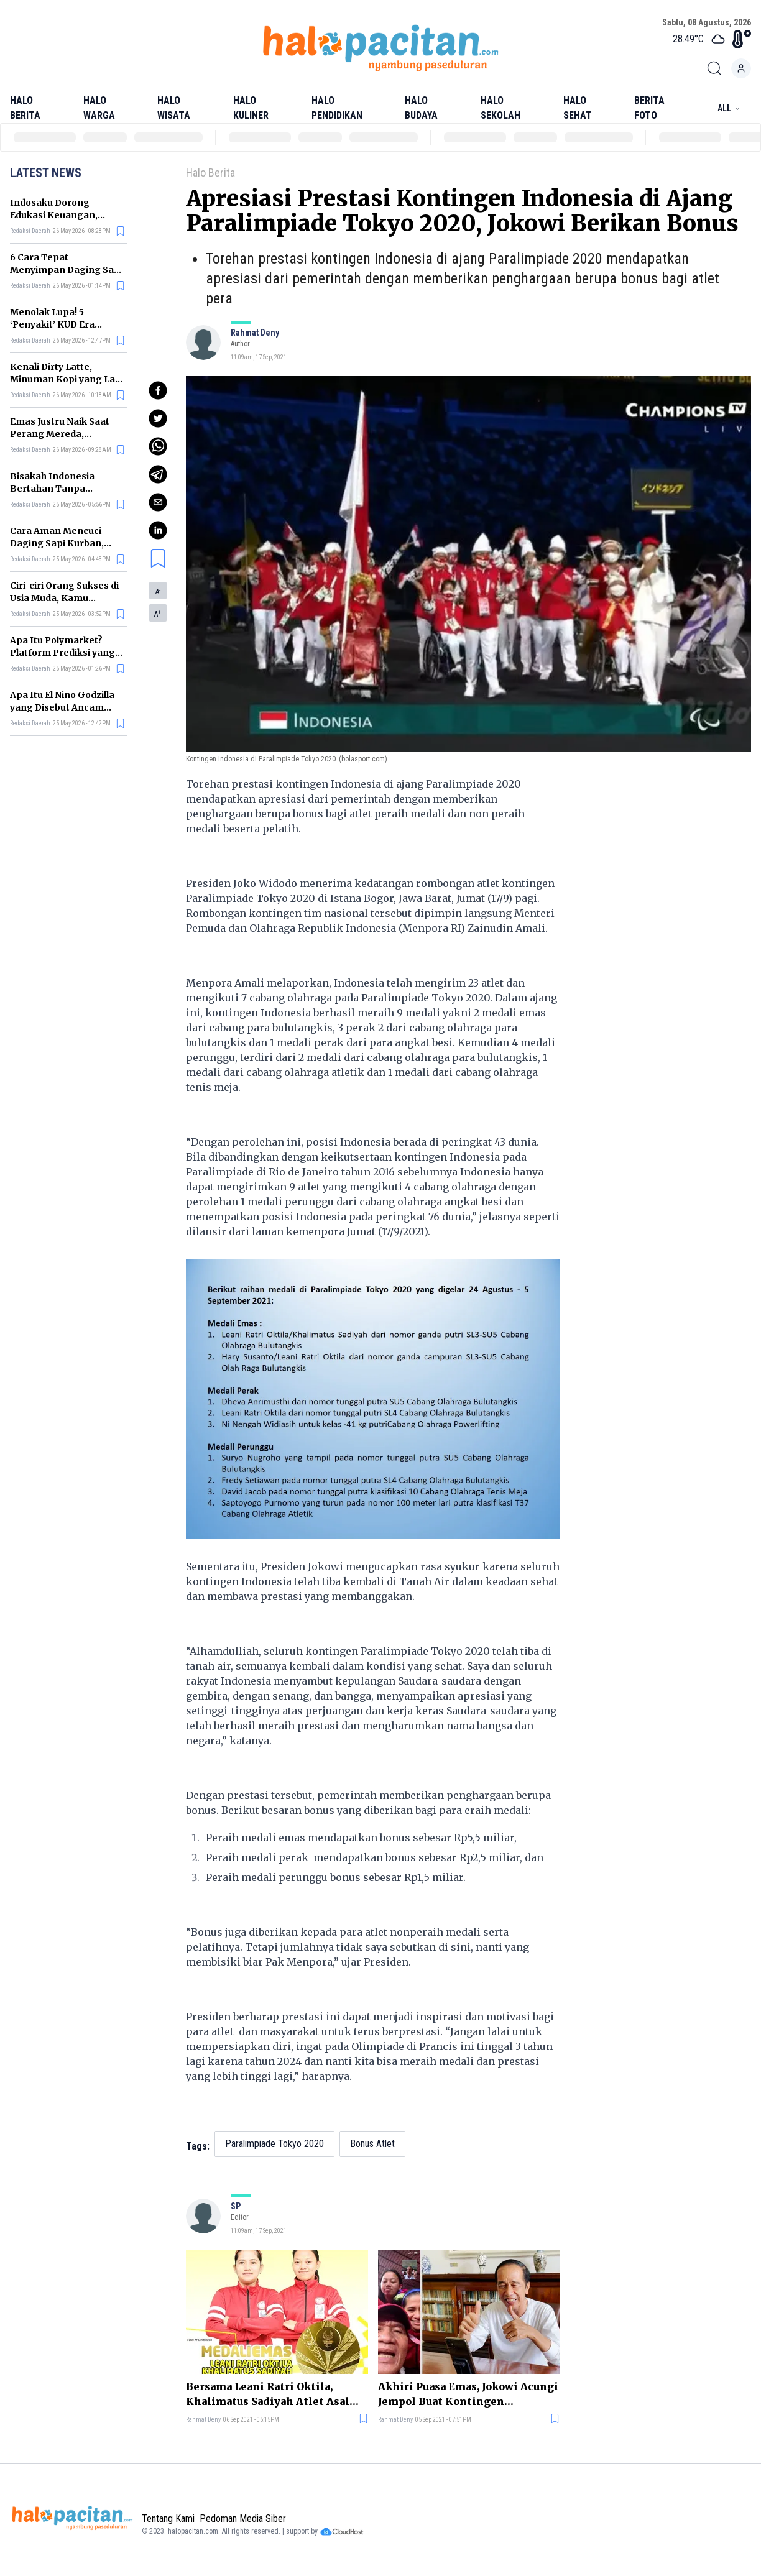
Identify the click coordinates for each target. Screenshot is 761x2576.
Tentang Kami (168, 2518)
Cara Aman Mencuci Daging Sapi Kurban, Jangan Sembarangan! (62, 543)
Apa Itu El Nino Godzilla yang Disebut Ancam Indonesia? (62, 707)
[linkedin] (158, 530)
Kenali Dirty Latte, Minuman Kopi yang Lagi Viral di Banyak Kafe (67, 379)
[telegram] (158, 474)
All (729, 108)
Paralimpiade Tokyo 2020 (274, 2144)
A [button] (157, 592)
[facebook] (158, 390)
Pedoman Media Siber (243, 2518)
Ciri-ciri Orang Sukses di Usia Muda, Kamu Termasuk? (64, 598)
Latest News (45, 172)
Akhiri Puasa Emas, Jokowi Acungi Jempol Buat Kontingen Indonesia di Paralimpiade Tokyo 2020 (468, 2394)
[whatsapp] (158, 446)
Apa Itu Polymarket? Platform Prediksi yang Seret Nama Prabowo (62, 653)
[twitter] (158, 418)
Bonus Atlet (372, 2144)
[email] (158, 502)
